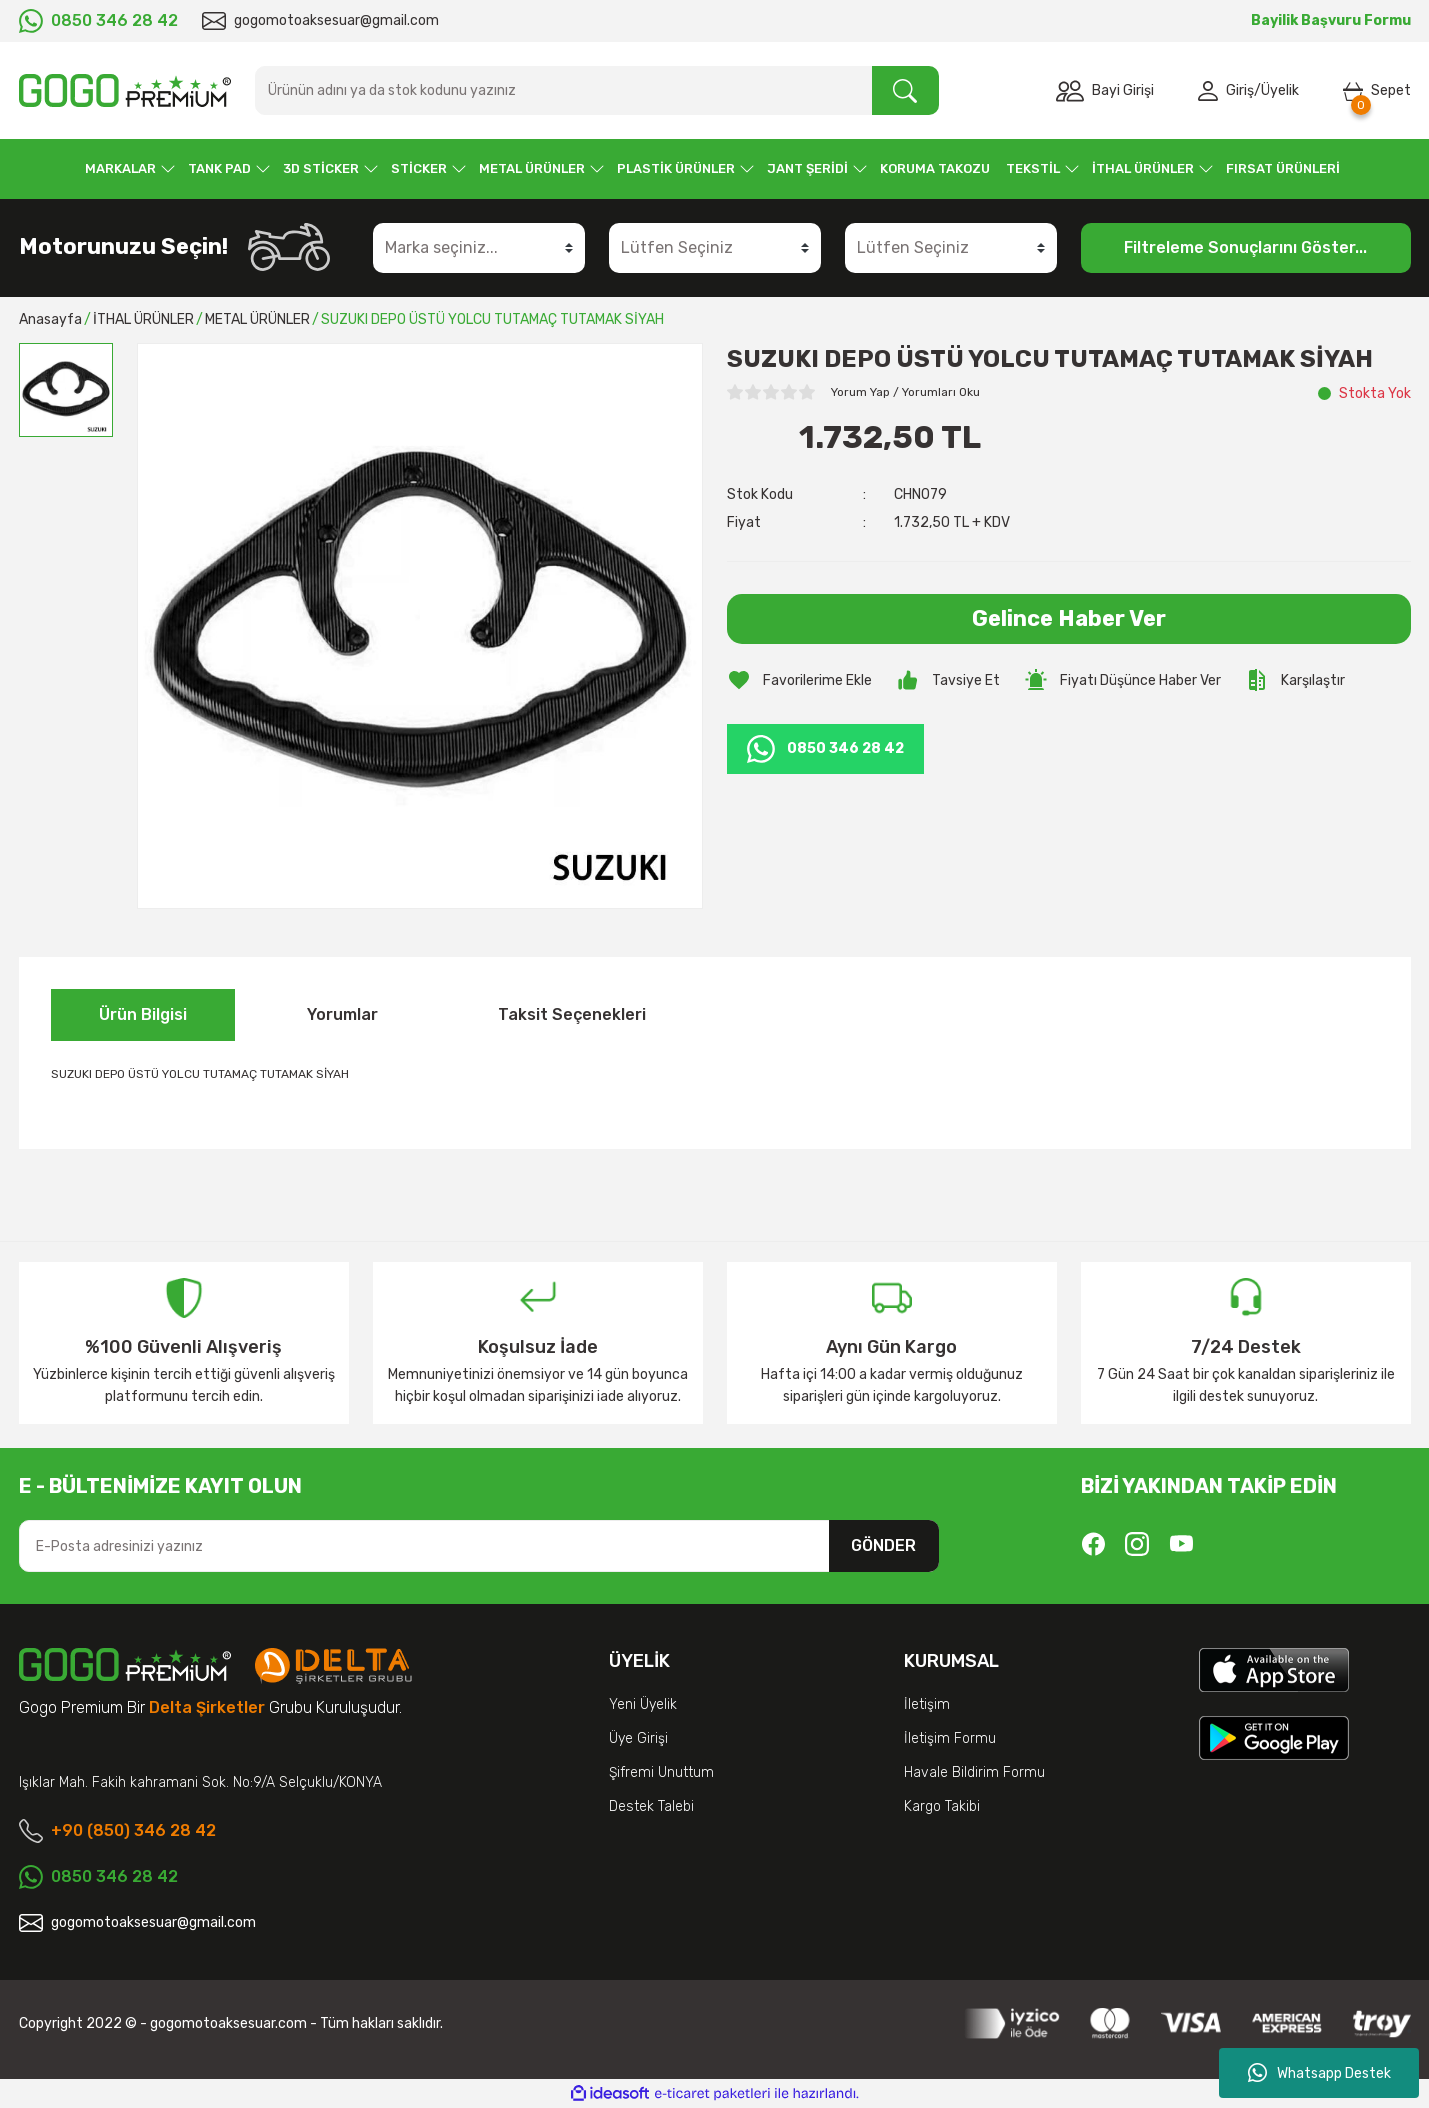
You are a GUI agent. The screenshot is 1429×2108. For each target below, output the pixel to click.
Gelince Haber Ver (1069, 618)
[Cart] (1377, 91)
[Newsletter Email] (479, 1546)
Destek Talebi (651, 1806)
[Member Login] (1212, 91)
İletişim (927, 1704)
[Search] (597, 90)
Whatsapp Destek (1319, 2073)
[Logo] (125, 90)
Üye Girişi (638, 1738)
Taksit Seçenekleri (572, 1014)
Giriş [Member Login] (1240, 90)
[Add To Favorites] (799, 680)
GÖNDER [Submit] (883, 1545)
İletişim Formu (950, 1738)
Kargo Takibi (942, 1806)
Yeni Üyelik (643, 1704)
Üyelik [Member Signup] (1280, 90)
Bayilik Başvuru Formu (1331, 20)
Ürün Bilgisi (143, 1014)
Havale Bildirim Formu (974, 1772)
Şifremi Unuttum (661, 1772)
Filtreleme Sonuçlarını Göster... (1245, 247)
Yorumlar (342, 1014)
